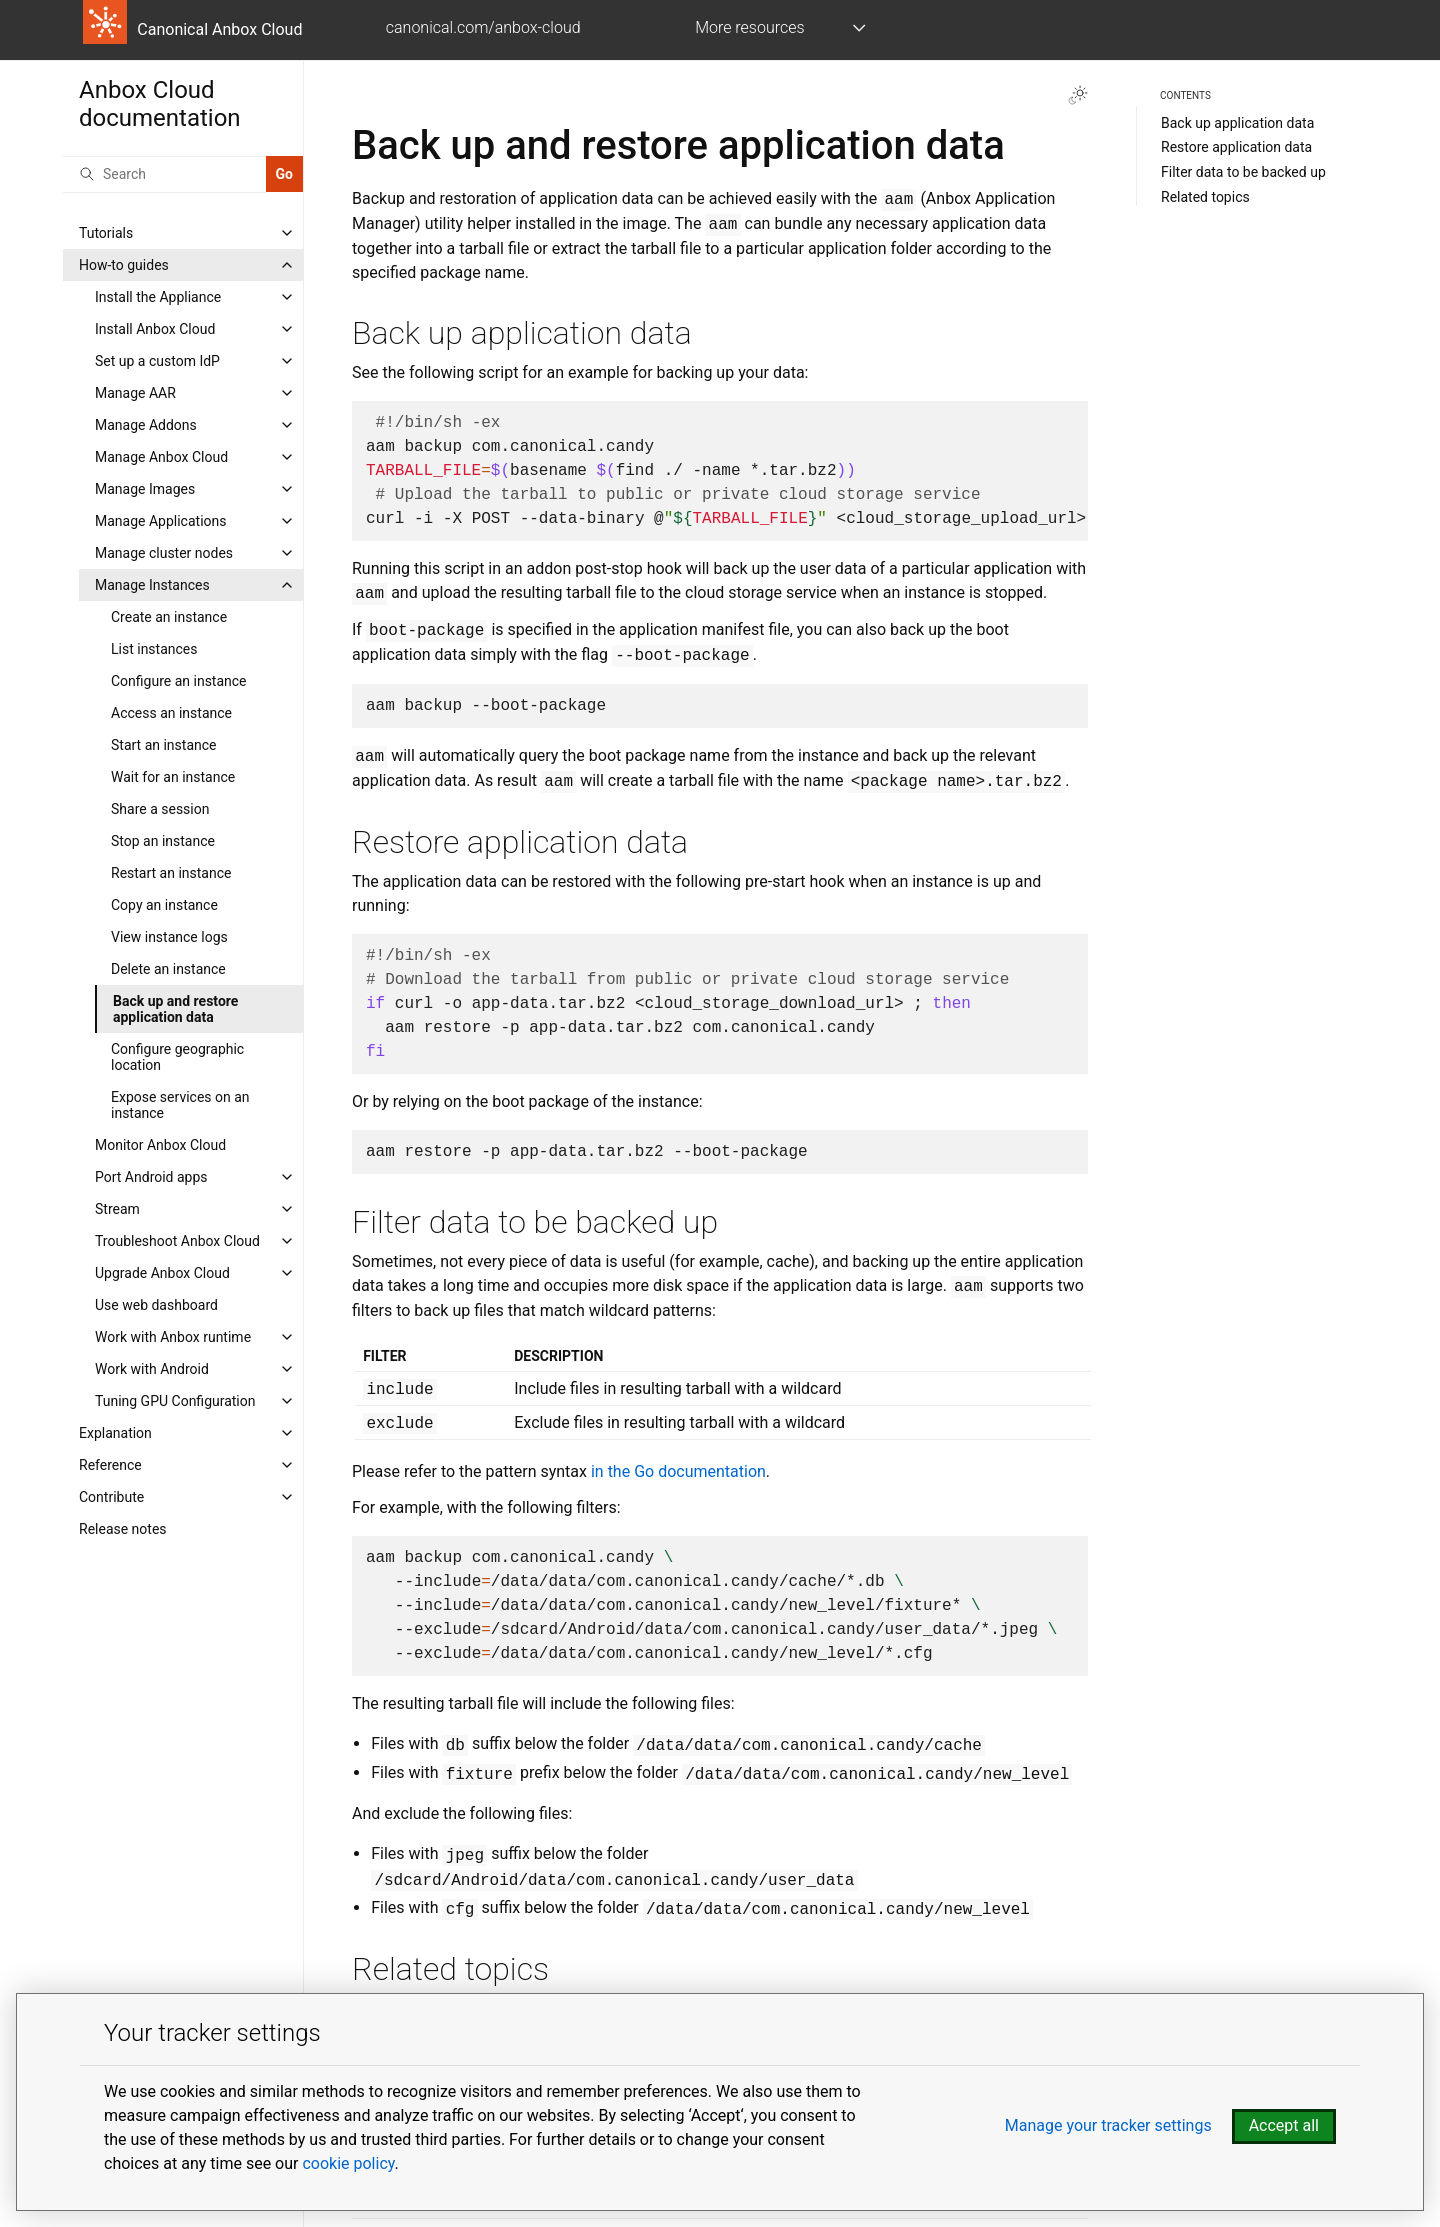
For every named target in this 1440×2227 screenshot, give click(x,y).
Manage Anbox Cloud (161, 457)
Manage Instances (152, 585)
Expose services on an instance (180, 1105)
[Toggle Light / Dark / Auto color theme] (1078, 95)
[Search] (164, 174)
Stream (117, 1209)
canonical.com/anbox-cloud (483, 27)
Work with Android (152, 1369)
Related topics (1205, 197)
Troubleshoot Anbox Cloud (177, 1241)
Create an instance (169, 617)
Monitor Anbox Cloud (160, 1145)
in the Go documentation (678, 1471)
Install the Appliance (158, 297)
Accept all (1284, 2125)
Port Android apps (151, 1177)
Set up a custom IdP (157, 361)
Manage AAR (135, 393)
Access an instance (171, 713)
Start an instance (164, 745)
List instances (154, 649)
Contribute (111, 1497)
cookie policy (348, 2163)
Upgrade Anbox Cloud (162, 1273)
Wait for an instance (173, 777)
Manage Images (145, 489)
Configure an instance (179, 681)
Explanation (115, 1433)
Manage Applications (160, 521)
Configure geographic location (177, 1057)
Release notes (123, 1529)
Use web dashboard (156, 1305)
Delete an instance (168, 969)
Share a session (160, 809)
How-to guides (124, 265)
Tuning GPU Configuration (175, 1401)
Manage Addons (146, 425)
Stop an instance (163, 841)
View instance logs (169, 937)
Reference (110, 1465)
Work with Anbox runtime (173, 1337)
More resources (749, 27)
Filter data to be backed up (1243, 172)
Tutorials (106, 233)
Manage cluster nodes (164, 553)
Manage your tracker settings (1108, 2125)
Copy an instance (164, 905)
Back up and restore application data (175, 1009)
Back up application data (1237, 123)
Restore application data (1236, 147)
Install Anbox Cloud (155, 329)
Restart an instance (171, 873)
